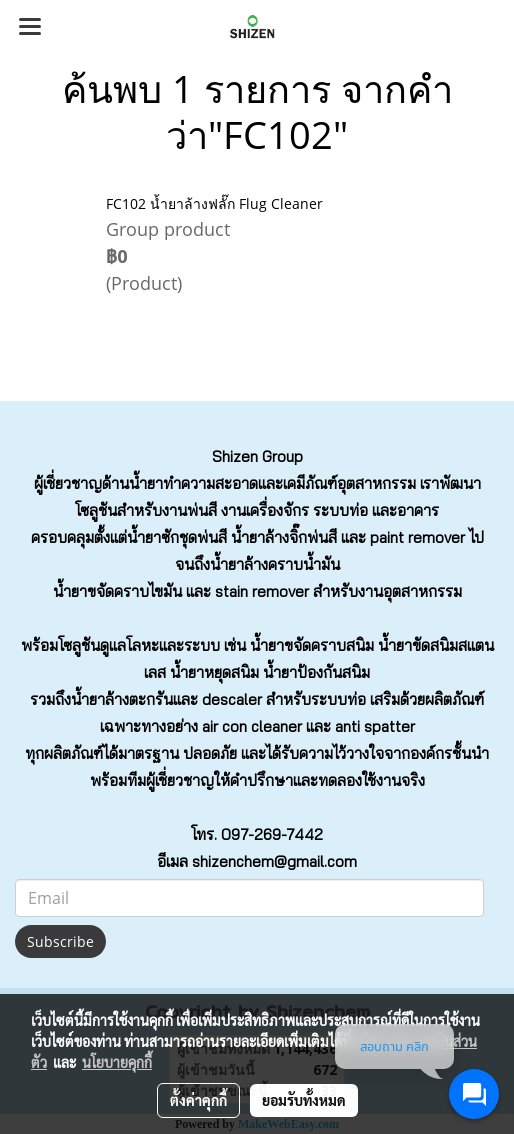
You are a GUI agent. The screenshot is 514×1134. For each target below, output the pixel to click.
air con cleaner (252, 726)
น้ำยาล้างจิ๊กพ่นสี (284, 537)
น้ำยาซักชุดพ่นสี (177, 537)
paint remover (417, 537)
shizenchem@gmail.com (274, 861)
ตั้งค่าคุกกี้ (198, 1100)
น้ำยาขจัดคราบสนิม (312, 645)
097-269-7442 (272, 834)
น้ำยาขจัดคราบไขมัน (117, 591)
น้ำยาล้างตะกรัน (122, 699)
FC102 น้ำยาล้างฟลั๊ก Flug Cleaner (214, 203)
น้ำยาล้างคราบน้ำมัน (275, 564)
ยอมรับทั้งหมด (304, 1100)
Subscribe (60, 941)
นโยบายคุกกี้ (117, 1062)
